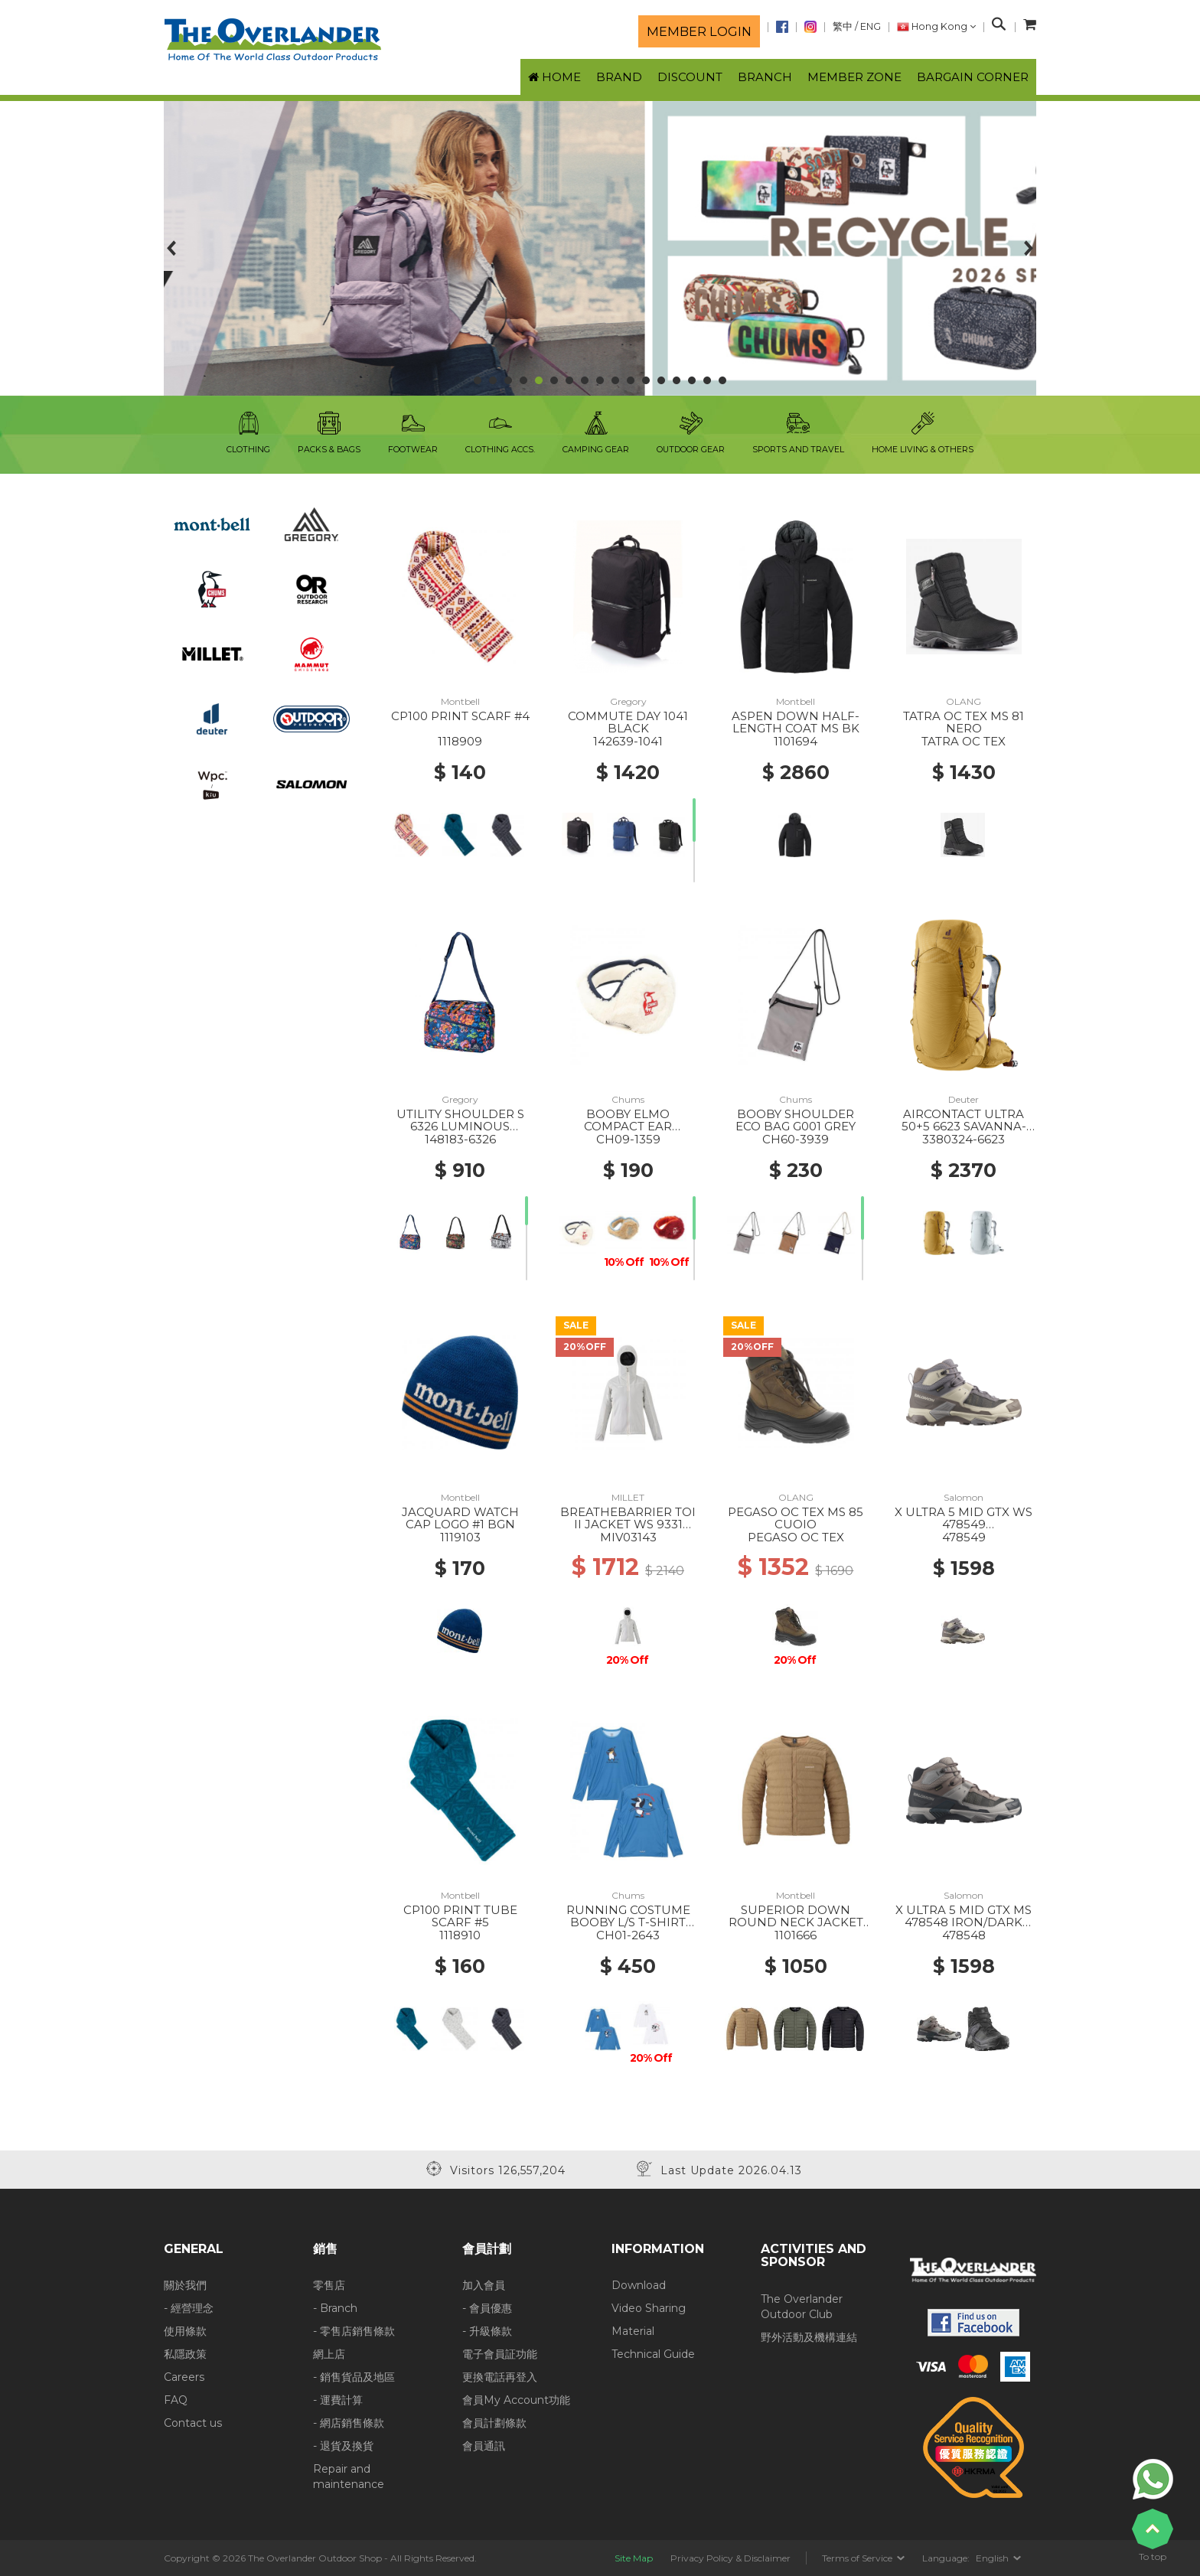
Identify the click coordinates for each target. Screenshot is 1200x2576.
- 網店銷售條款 (348, 2423)
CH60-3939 (795, 1139)
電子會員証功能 (499, 2354)
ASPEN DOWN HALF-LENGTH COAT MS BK (795, 722)
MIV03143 (628, 1537)
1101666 (795, 1935)
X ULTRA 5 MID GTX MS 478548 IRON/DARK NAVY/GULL (963, 1922)
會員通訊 (483, 2446)
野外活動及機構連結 (809, 2337)
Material (632, 2331)
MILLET (627, 1497)
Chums (627, 1099)
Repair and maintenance (348, 2476)
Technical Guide (653, 2354)
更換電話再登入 (499, 2377)
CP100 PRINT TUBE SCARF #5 (460, 1916)
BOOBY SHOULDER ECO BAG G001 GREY (795, 1120)
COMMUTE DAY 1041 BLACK (628, 722)
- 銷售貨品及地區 (354, 2377)
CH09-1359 (628, 1139)
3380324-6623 (963, 1139)
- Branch (335, 2308)
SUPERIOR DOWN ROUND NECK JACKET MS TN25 (796, 1922)
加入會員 (483, 2285)
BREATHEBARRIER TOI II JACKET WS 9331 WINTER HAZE (628, 1524)
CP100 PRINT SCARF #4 (460, 716)
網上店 (329, 2354)
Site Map (634, 2558)
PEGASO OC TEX (796, 1537)
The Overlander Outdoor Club (802, 2306)
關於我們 (185, 2285)
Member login (699, 31)
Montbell (460, 701)
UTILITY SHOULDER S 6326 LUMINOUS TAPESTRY (460, 1126)
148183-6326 (460, 1139)
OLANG (963, 701)
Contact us (193, 2423)
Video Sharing (648, 2308)
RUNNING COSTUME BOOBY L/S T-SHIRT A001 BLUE (628, 1922)
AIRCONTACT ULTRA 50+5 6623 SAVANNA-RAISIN (964, 1126)
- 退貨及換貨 (343, 2446)
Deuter (963, 1099)
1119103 (460, 1537)
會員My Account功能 (516, 2400)
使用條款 (185, 2331)
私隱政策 (185, 2354)
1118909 (460, 741)
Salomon (963, 1497)
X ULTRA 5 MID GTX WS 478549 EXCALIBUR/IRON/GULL (963, 1524)
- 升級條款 (487, 2331)
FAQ (176, 2400)
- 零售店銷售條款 (354, 2331)
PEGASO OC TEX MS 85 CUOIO (795, 1518)
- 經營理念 (189, 2308)
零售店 (329, 2285)
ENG (870, 26)
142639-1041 (628, 741)
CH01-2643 (628, 1935)
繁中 (843, 26)
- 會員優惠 (487, 2308)
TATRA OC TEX (963, 741)
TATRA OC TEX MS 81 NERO (963, 722)
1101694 (795, 741)
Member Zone (854, 77)
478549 (964, 1537)
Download (638, 2285)
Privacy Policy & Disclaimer (730, 2558)
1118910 (460, 1935)
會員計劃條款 (494, 2423)
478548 (964, 1935)
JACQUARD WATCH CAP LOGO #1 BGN (460, 1518)
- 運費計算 (338, 2400)
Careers (184, 2377)
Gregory (628, 701)
